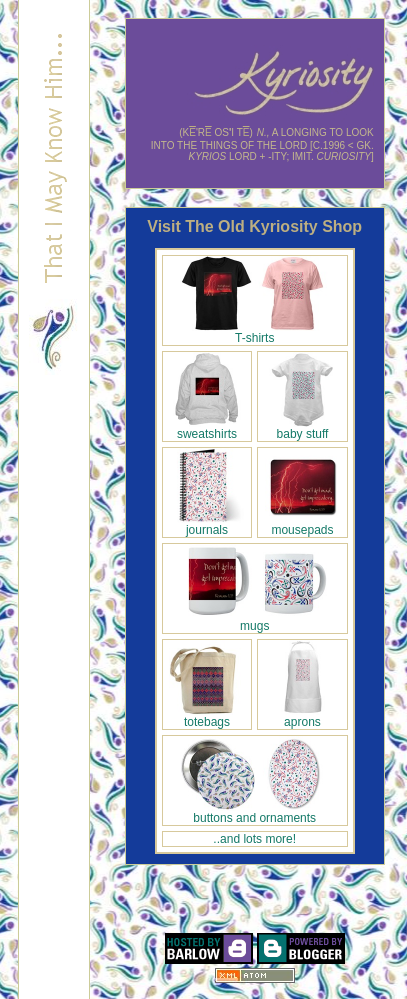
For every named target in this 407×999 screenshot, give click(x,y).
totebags (206, 716)
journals (206, 524)
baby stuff (302, 428)
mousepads (302, 524)
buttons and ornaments (255, 812)
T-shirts (255, 332)
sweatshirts (206, 428)
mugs (255, 620)
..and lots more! (254, 839)
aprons (302, 716)
